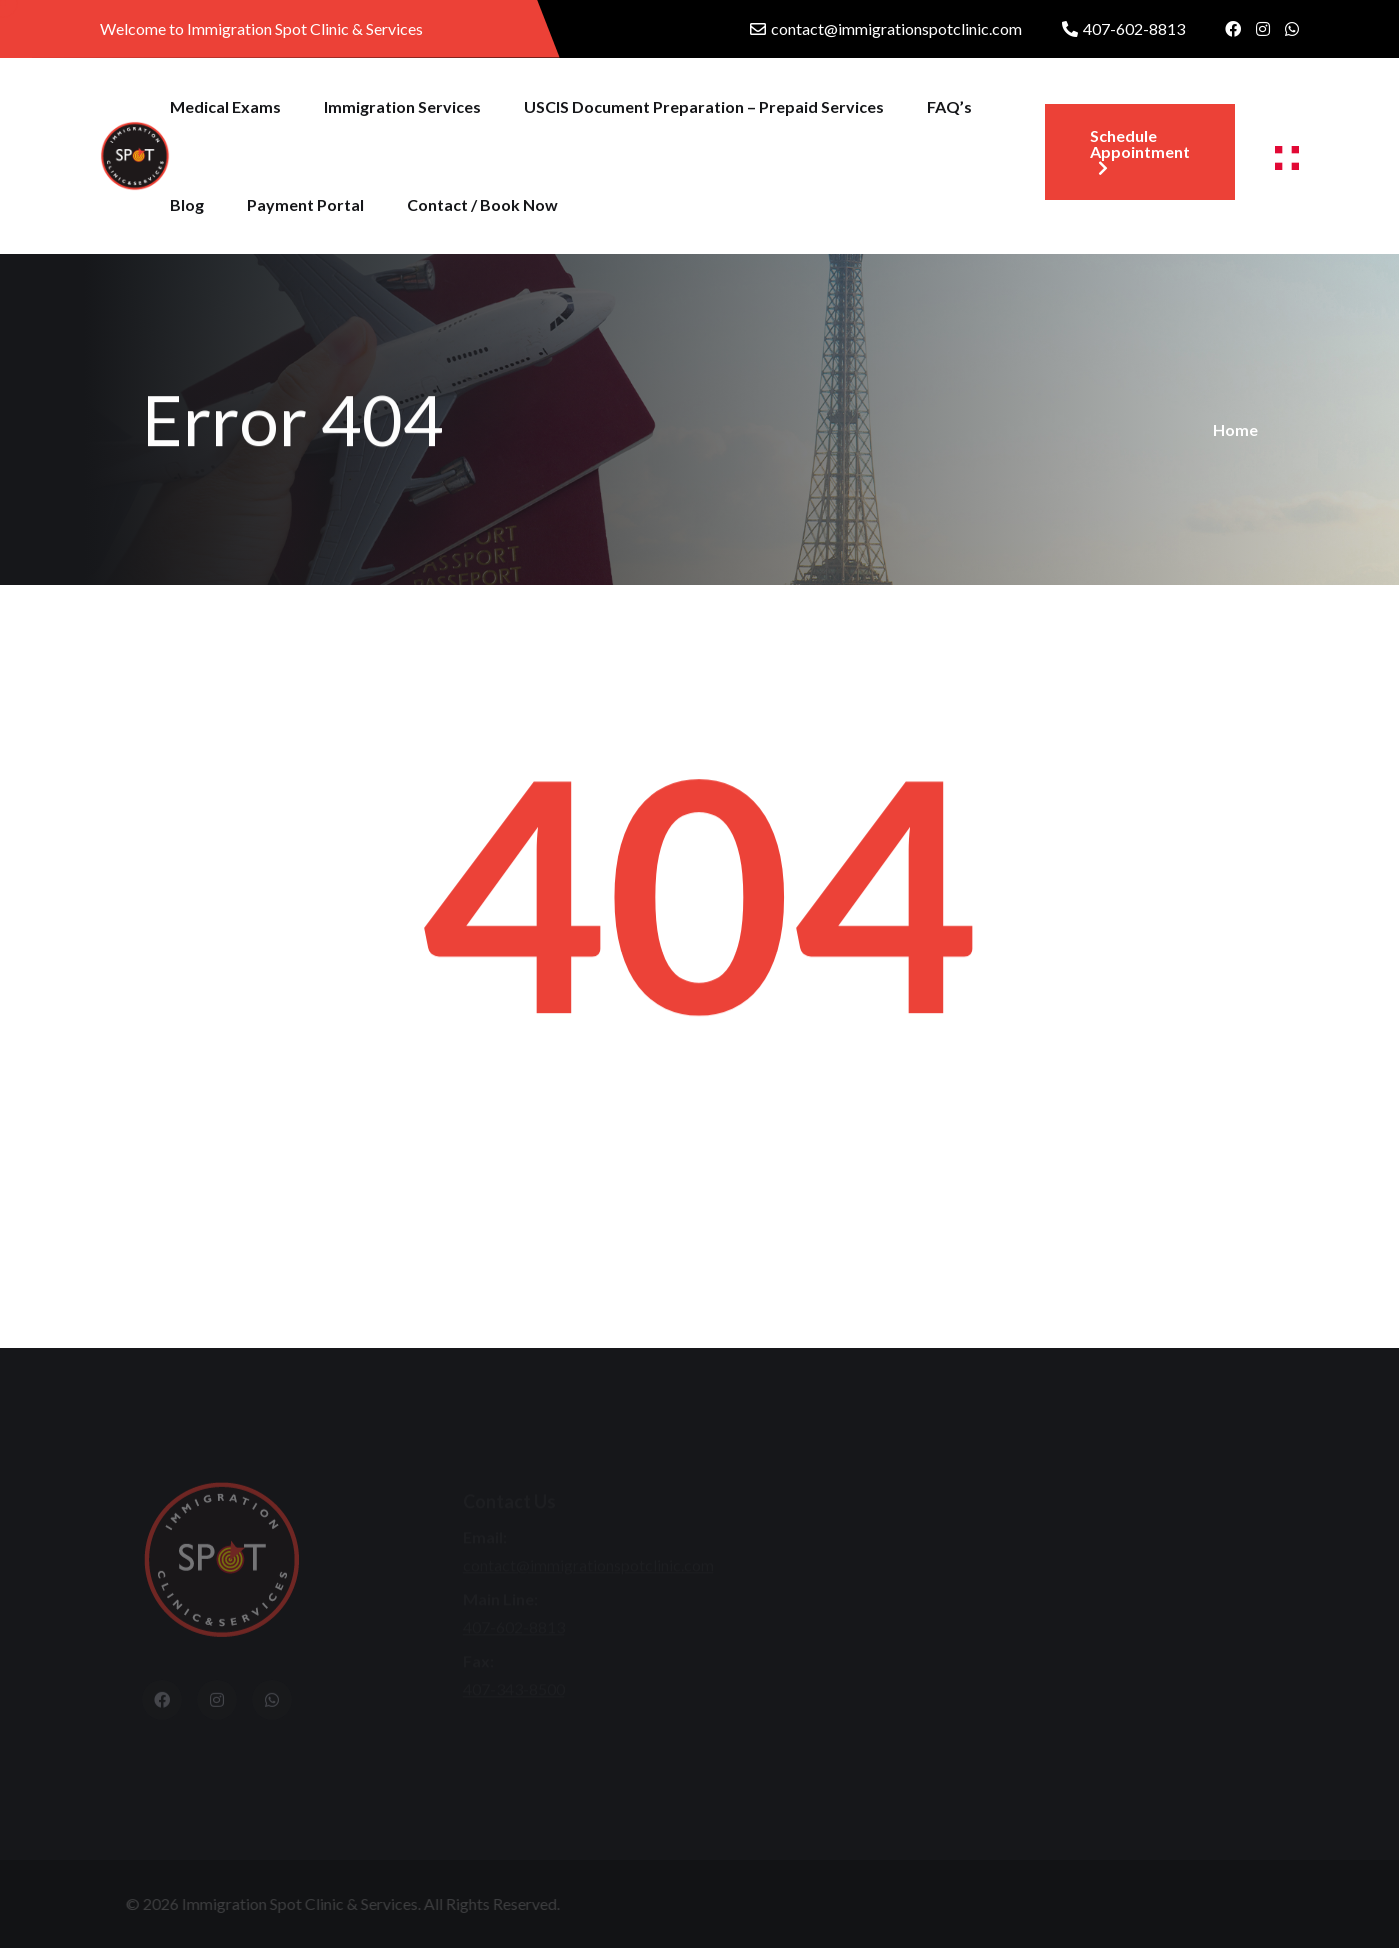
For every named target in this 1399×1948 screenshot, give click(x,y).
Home (1235, 429)
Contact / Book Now (482, 204)
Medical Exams (225, 106)
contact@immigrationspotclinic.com (896, 28)
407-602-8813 (1134, 28)
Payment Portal (305, 204)
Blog (187, 204)
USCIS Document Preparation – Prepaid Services (704, 106)
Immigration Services (402, 106)
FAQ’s (949, 106)
